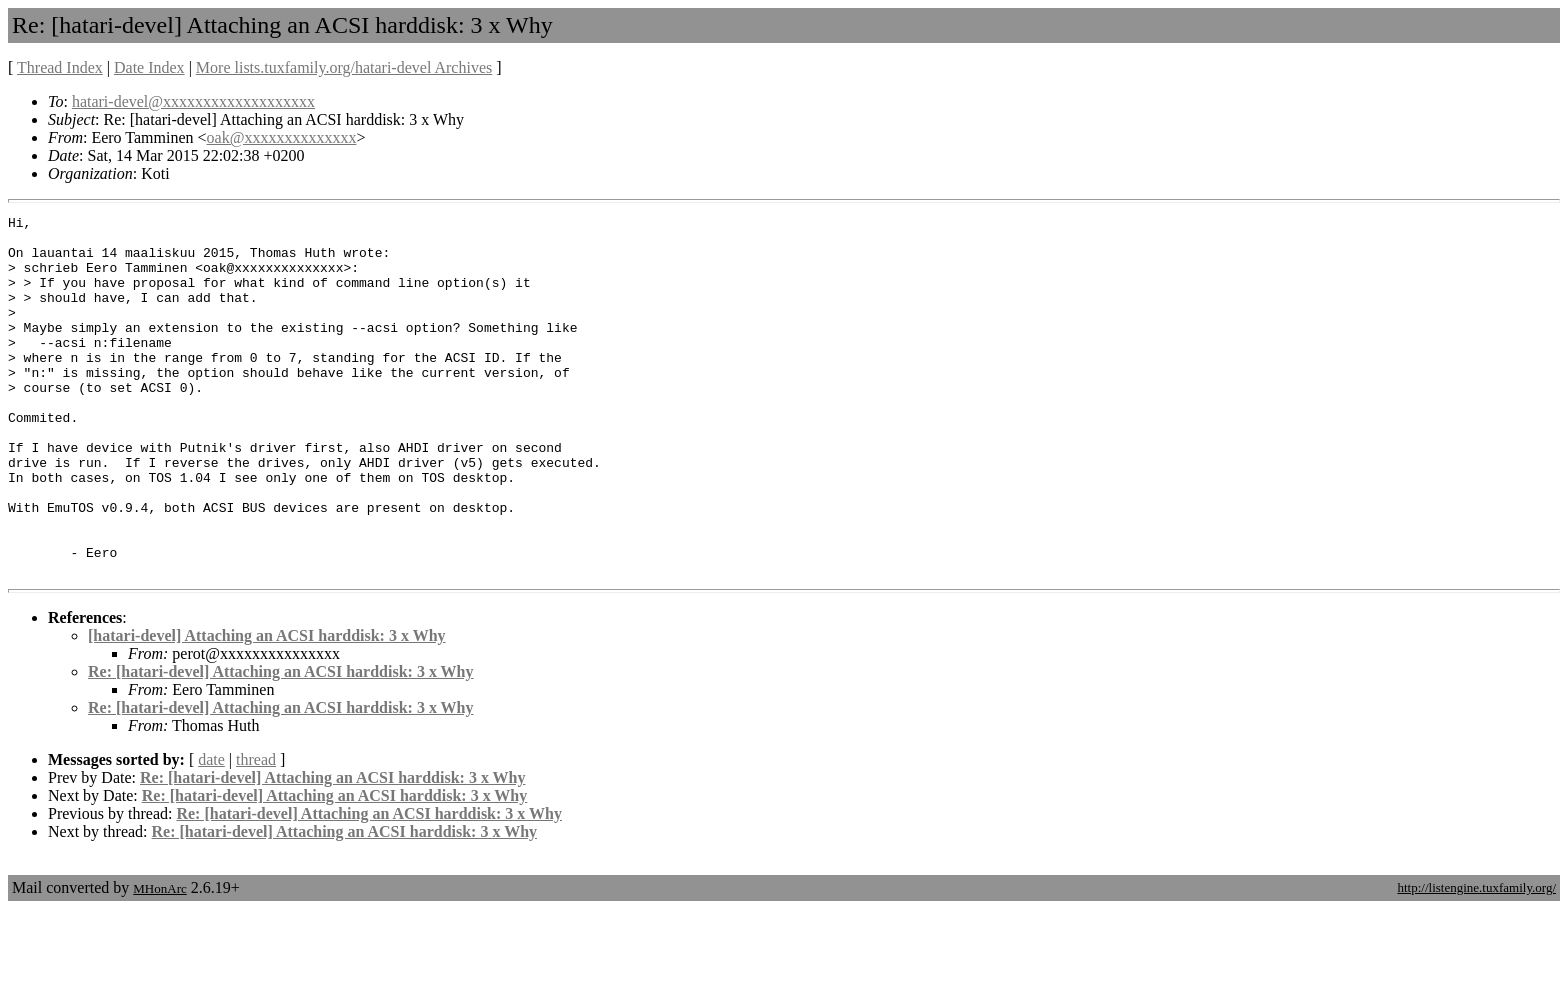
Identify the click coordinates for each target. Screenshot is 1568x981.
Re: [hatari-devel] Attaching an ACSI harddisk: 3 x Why (281, 743)
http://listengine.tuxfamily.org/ (1476, 959)
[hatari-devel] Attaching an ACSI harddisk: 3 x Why (267, 707)
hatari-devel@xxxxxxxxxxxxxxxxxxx (193, 101)
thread (256, 831)
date (211, 831)
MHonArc (159, 960)
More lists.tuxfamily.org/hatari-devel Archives (344, 67)
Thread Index (60, 67)
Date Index (149, 67)
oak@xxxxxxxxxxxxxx (282, 137)
